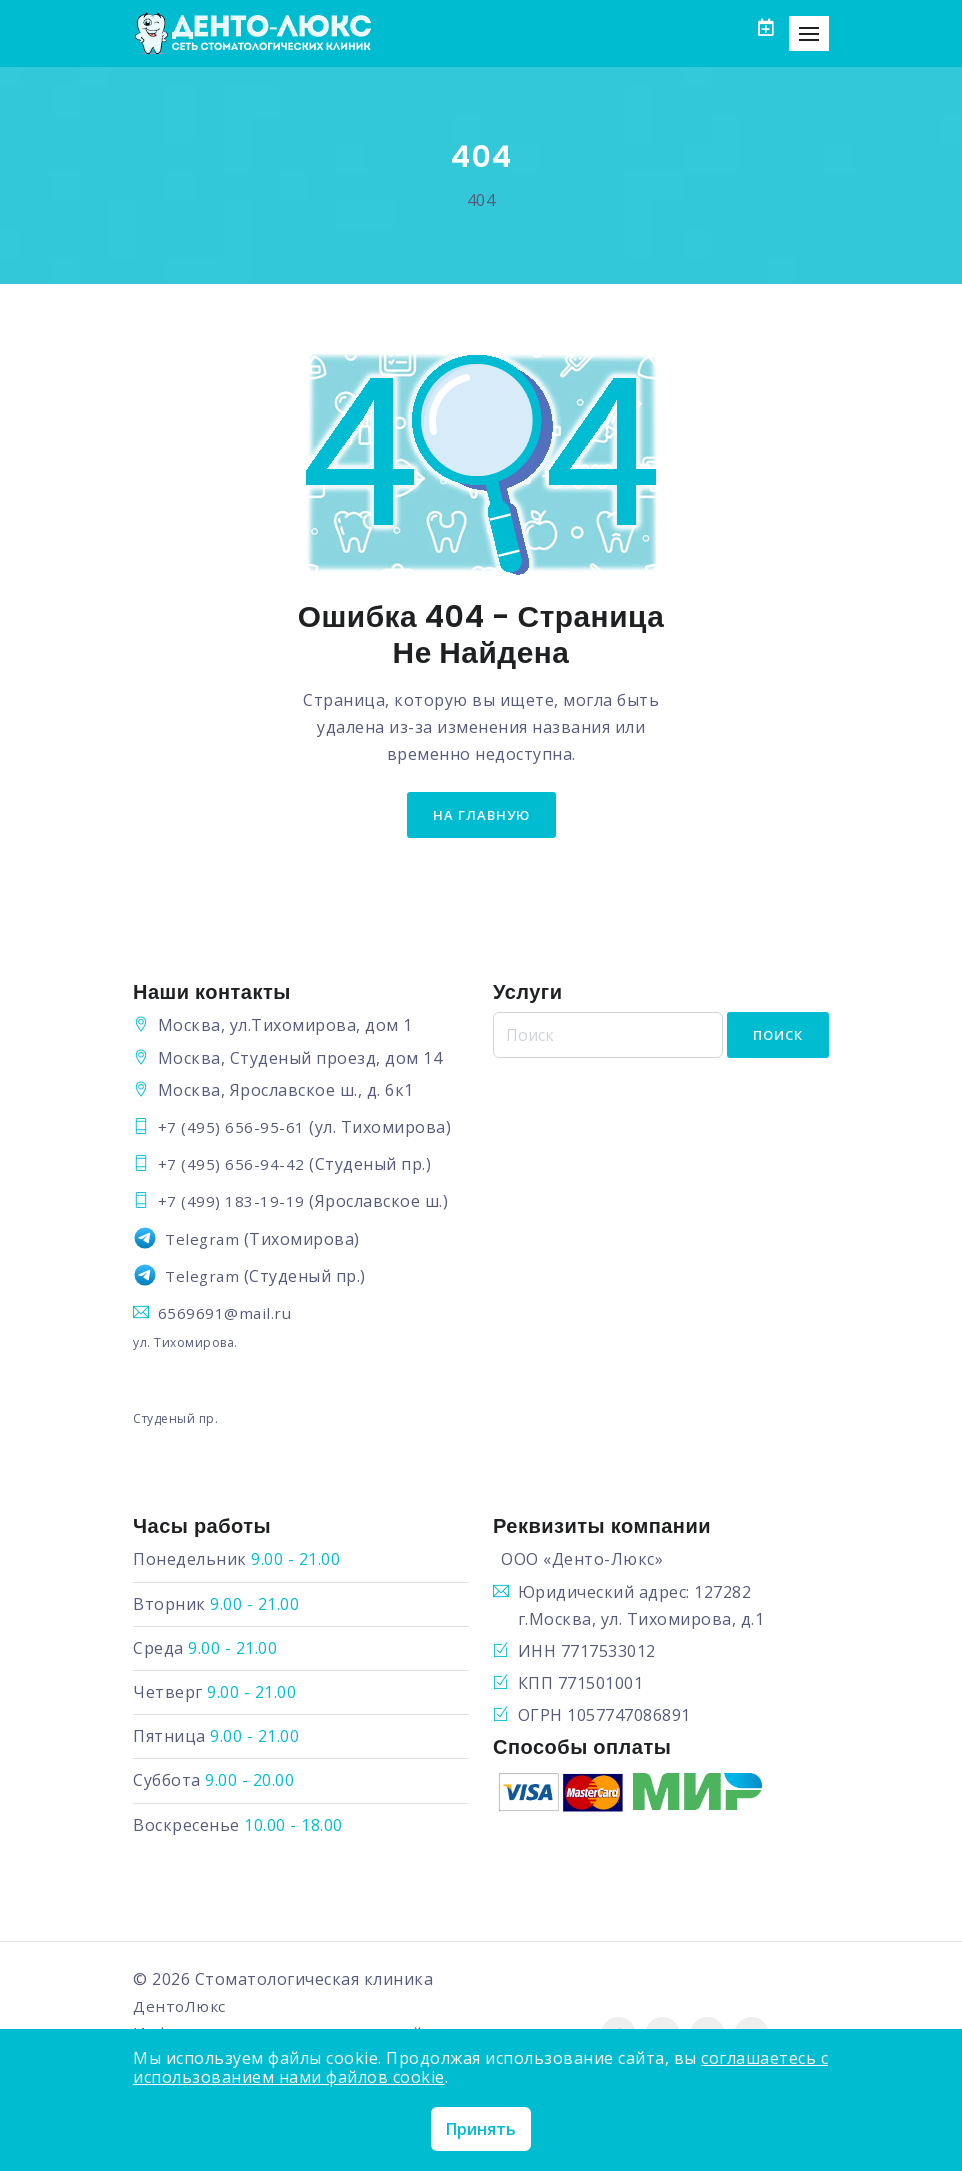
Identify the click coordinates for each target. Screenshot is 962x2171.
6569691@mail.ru (226, 1315)
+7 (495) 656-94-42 (232, 1166)
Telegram (203, 1241)
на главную (481, 816)
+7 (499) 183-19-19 (232, 1203)
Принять (481, 2129)
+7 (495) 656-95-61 (232, 1129)
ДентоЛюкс (181, 2008)
